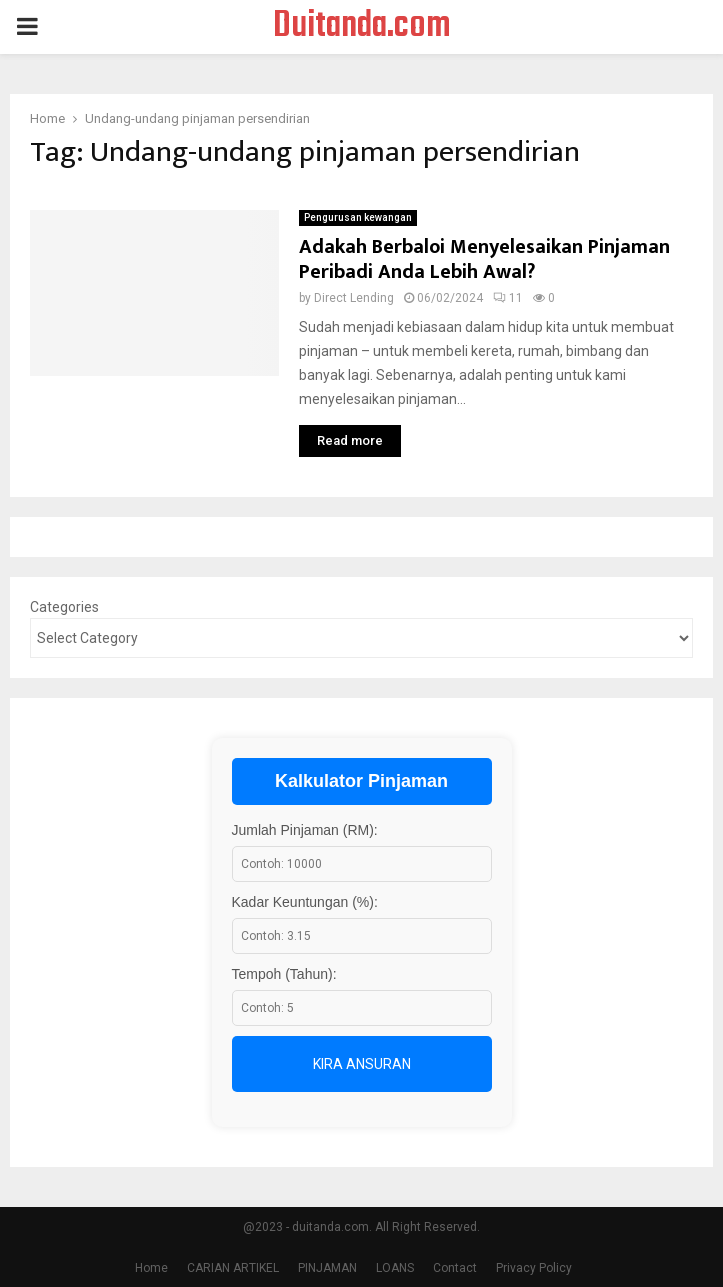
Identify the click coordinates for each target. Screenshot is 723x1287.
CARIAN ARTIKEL (233, 1268)
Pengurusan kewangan (358, 217)
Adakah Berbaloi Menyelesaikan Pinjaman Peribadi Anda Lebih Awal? (484, 259)
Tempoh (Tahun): (284, 974)
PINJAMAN (327, 1268)
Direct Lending (354, 298)
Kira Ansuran (362, 1064)
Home (151, 1268)
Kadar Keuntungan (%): (305, 902)
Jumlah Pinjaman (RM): (305, 830)
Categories (64, 607)
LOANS (395, 1268)
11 (508, 298)
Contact (455, 1268)
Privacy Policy (534, 1268)
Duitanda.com (362, 27)
